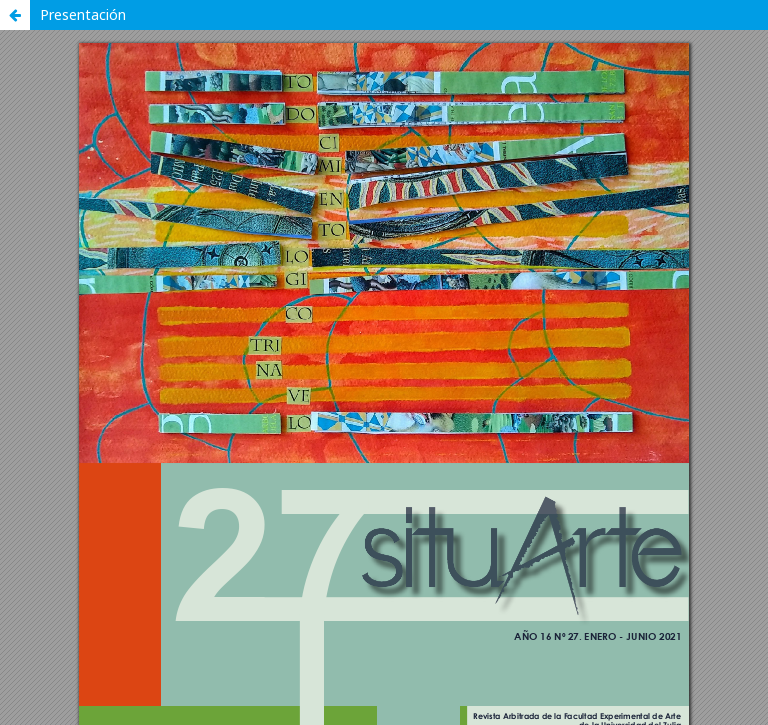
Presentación (83, 14)
